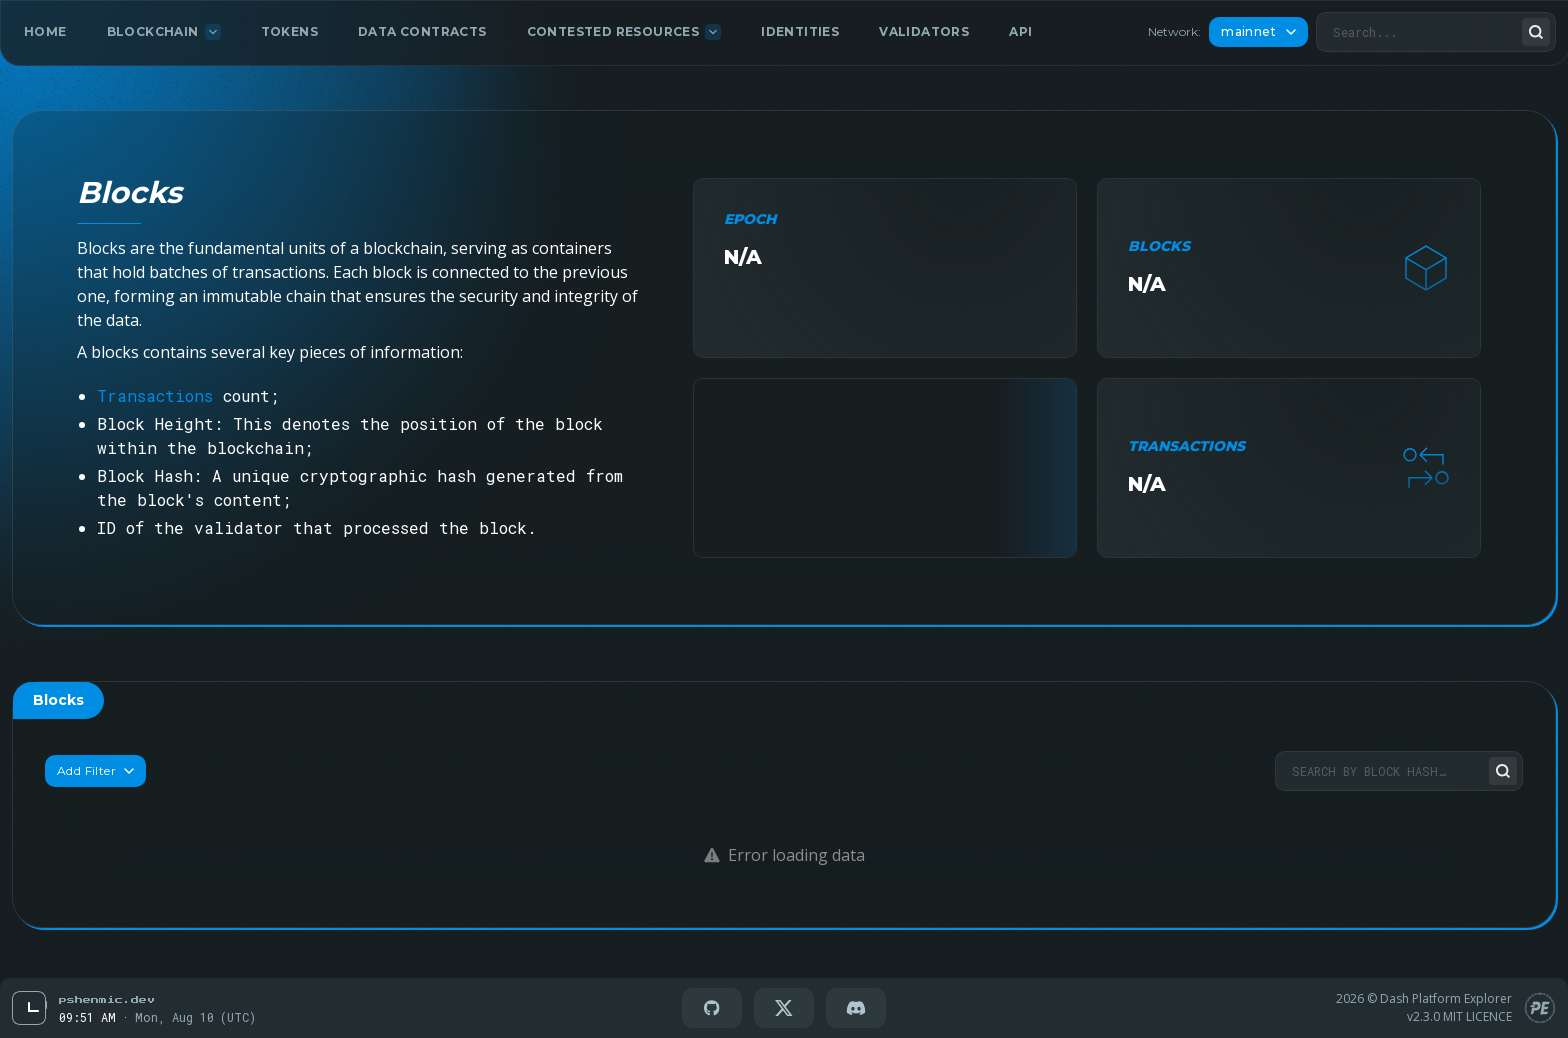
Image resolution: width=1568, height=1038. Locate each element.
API (1020, 31)
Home (45, 31)
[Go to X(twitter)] (784, 1008)
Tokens (289, 31)
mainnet (1258, 31)
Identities (800, 31)
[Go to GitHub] (712, 1008)
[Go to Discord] (856, 1008)
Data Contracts (422, 31)
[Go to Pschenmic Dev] (106, 999)
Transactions (155, 395)
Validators (924, 31)
